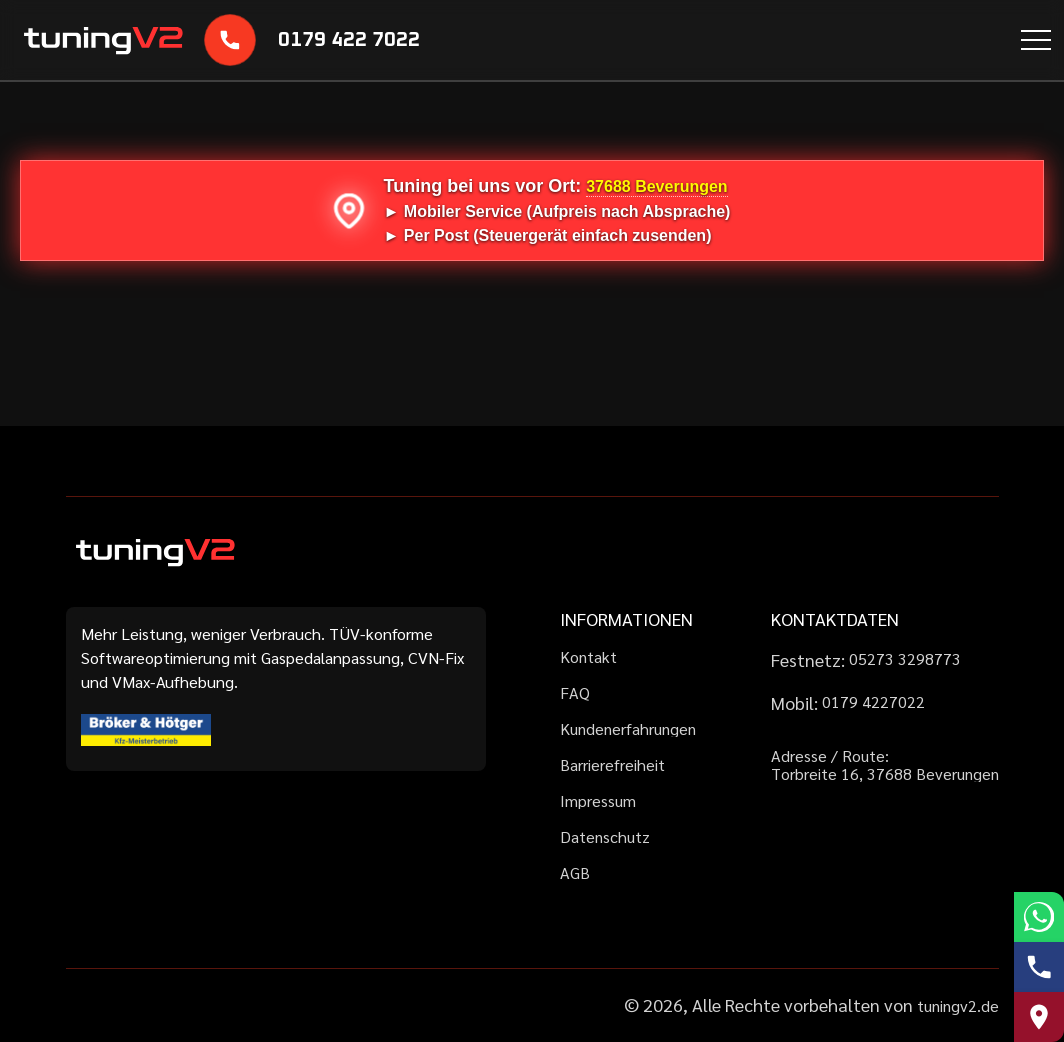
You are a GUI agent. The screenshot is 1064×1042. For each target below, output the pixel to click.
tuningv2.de (958, 1005)
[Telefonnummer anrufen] (1039, 967)
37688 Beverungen (656, 186)
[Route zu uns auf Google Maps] (1039, 1017)
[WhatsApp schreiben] (1039, 917)
